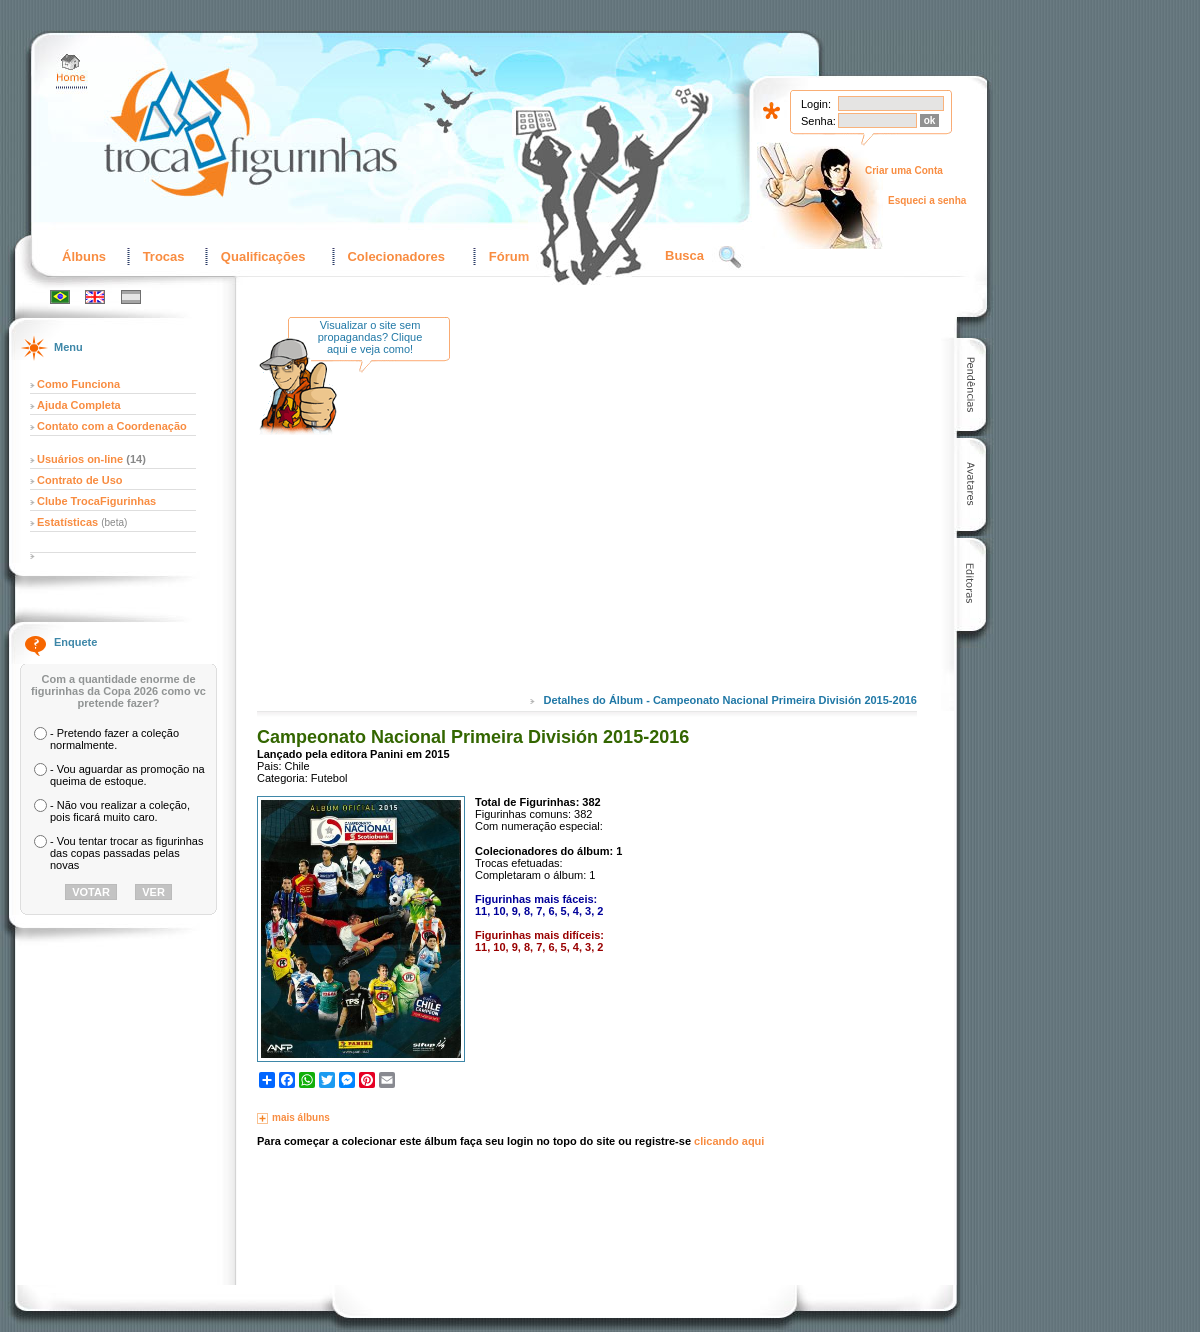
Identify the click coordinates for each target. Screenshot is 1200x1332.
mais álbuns (301, 1117)
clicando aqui (729, 1141)
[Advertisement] (632, 519)
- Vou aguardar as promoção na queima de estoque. (127, 775)
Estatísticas (69, 522)
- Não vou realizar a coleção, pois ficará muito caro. (120, 811)
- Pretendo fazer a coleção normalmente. (114, 739)
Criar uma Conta (904, 170)
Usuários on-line (80, 459)
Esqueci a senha (927, 200)
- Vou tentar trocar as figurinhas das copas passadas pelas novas (126, 853)
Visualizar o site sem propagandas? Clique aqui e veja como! (370, 337)
